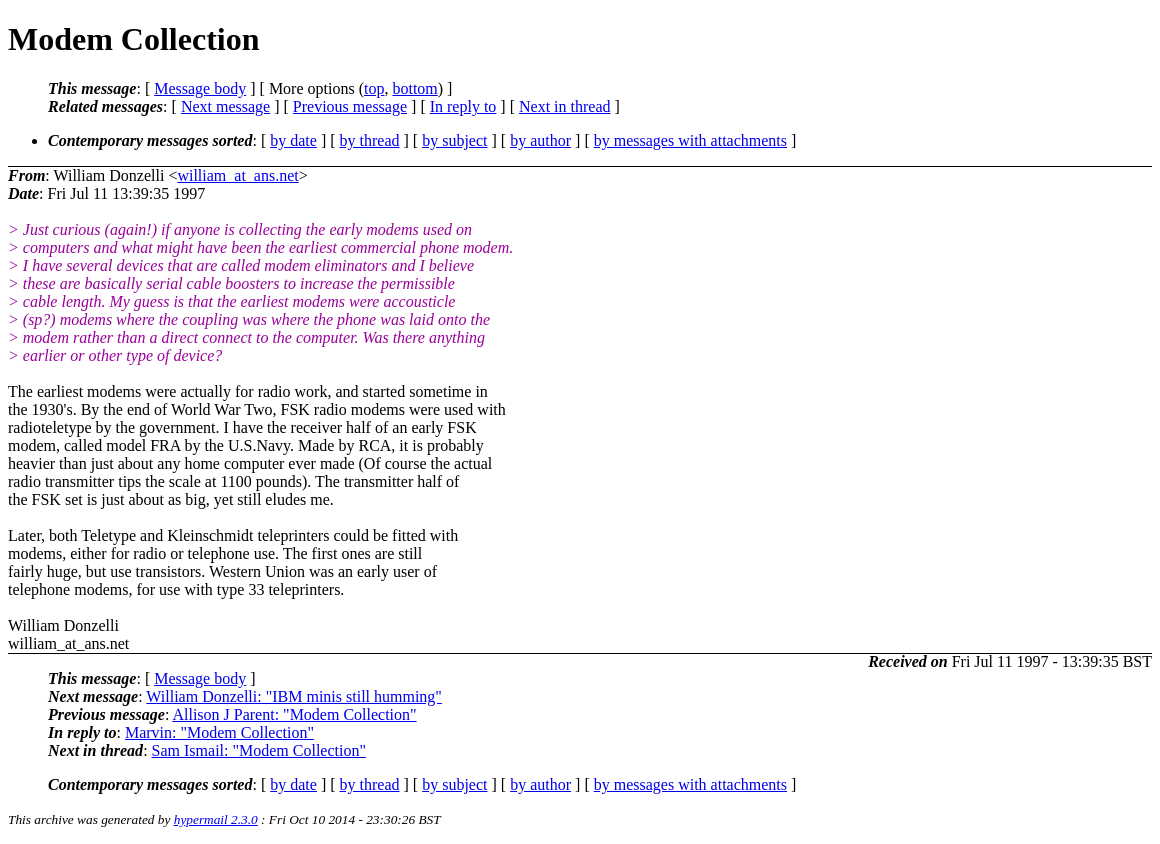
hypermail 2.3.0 (216, 819)
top (374, 88)
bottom (414, 88)
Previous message (350, 106)
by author (540, 140)
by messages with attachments (690, 140)
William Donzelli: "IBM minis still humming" (294, 696)
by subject (454, 140)
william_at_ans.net (237, 175)
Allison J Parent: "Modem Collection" (294, 714)
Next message (225, 106)
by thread (370, 140)
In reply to (463, 106)
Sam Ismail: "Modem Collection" (259, 750)
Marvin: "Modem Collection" (219, 732)
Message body (200, 88)
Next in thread (565, 106)
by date (293, 140)
